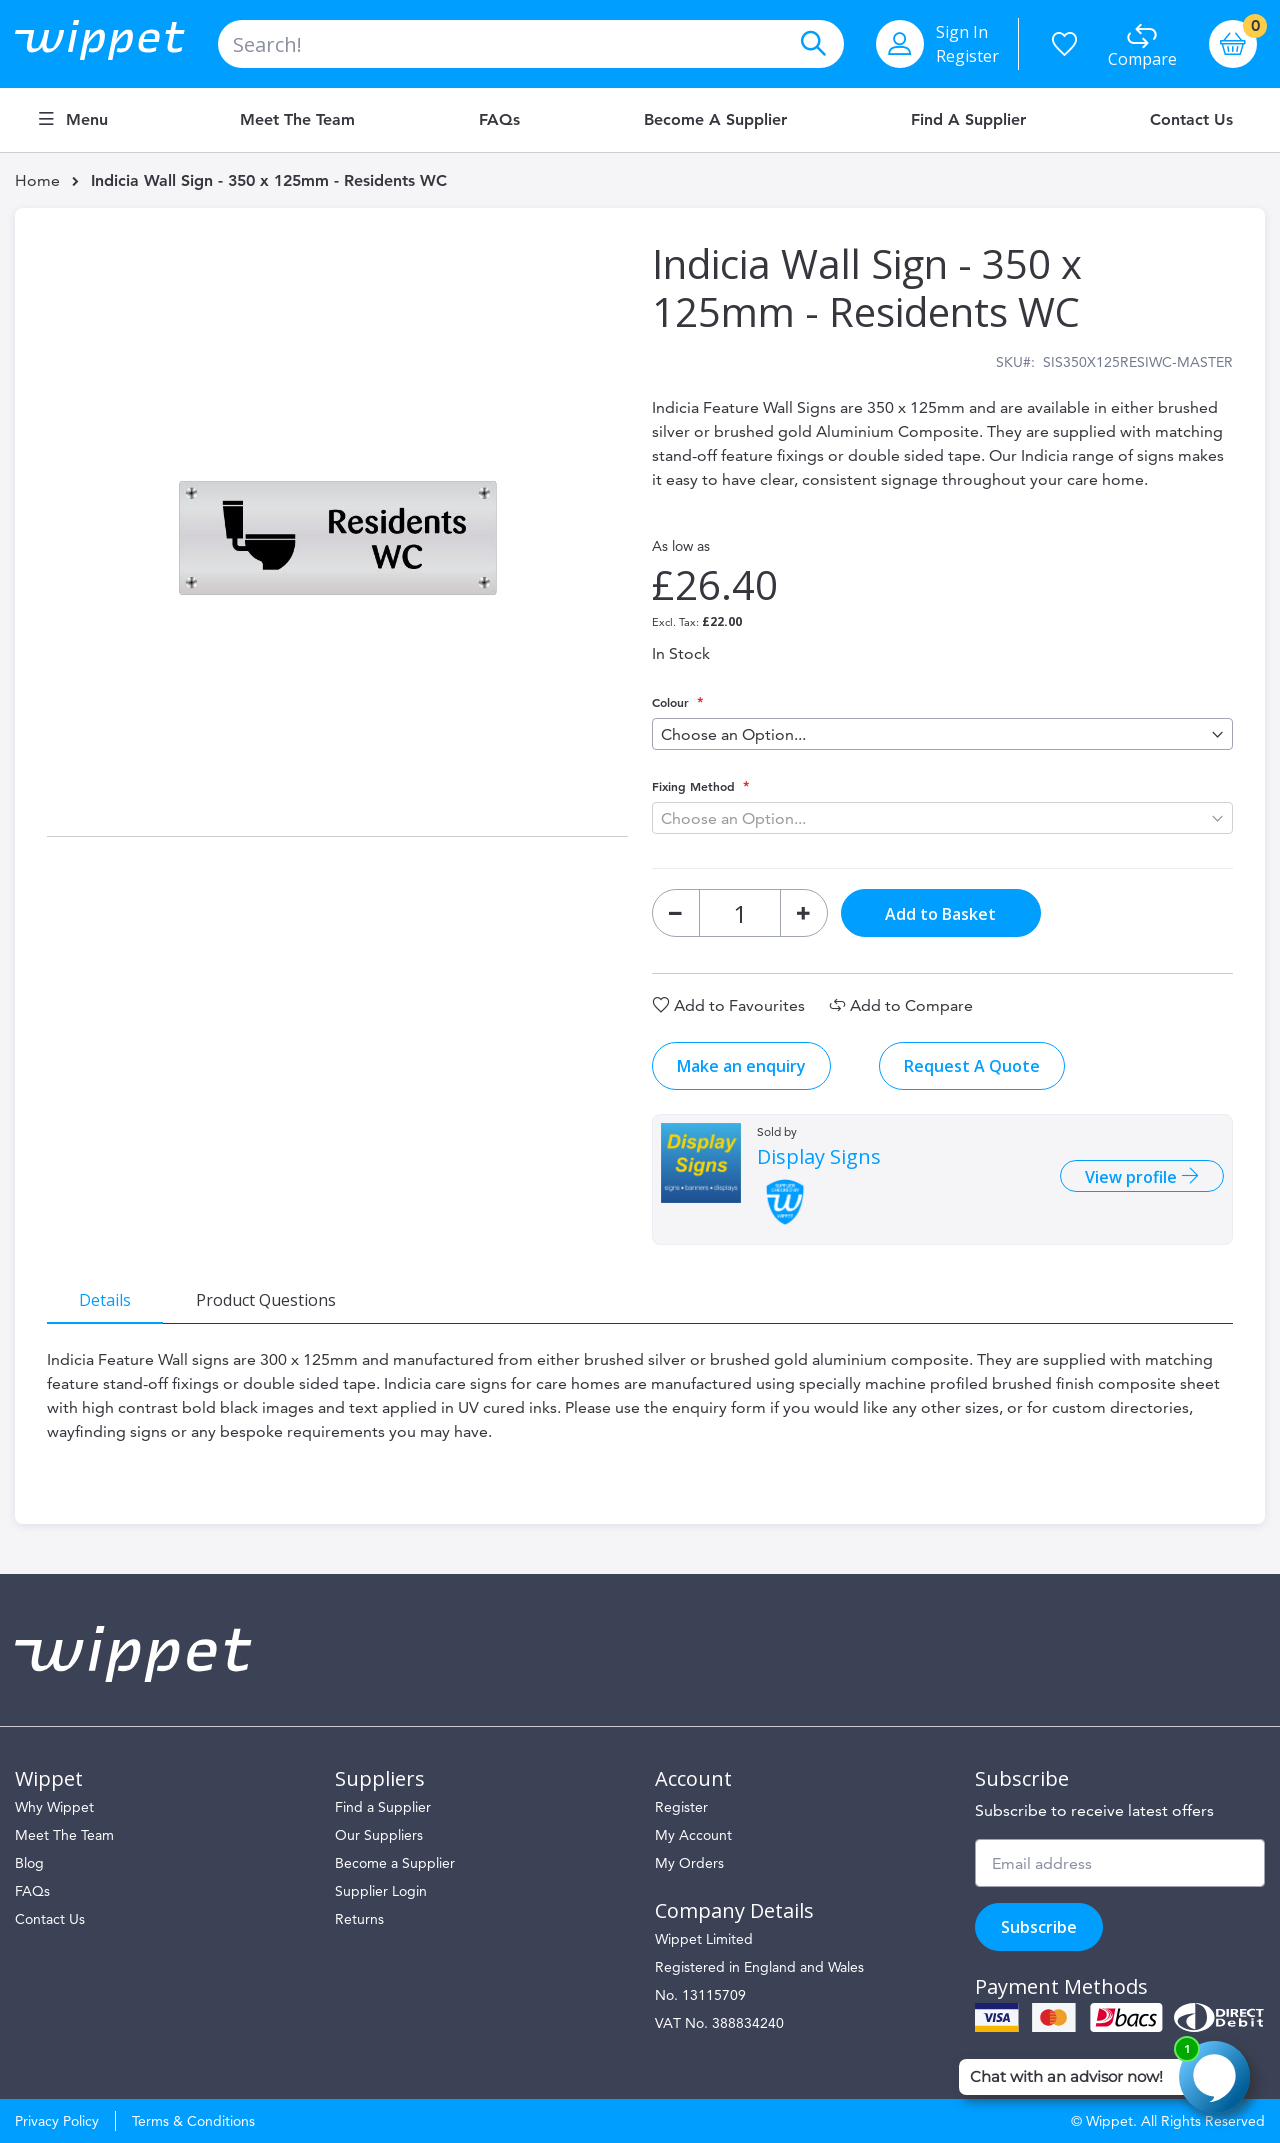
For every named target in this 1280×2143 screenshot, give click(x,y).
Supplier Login (381, 1891)
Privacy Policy (57, 2121)
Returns (359, 1919)
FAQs (499, 120)
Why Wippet (54, 1807)
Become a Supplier (715, 120)
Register (967, 56)
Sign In (962, 32)
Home (37, 180)
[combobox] (531, 44)
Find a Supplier (968, 120)
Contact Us (1191, 120)
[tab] (105, 1299)
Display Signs (819, 1157)
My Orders (689, 1863)
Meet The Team (64, 1835)
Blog (29, 1863)
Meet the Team (297, 120)
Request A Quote (972, 1066)
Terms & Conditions (193, 2121)
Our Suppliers (379, 1835)
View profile (1133, 1177)
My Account (693, 1835)
